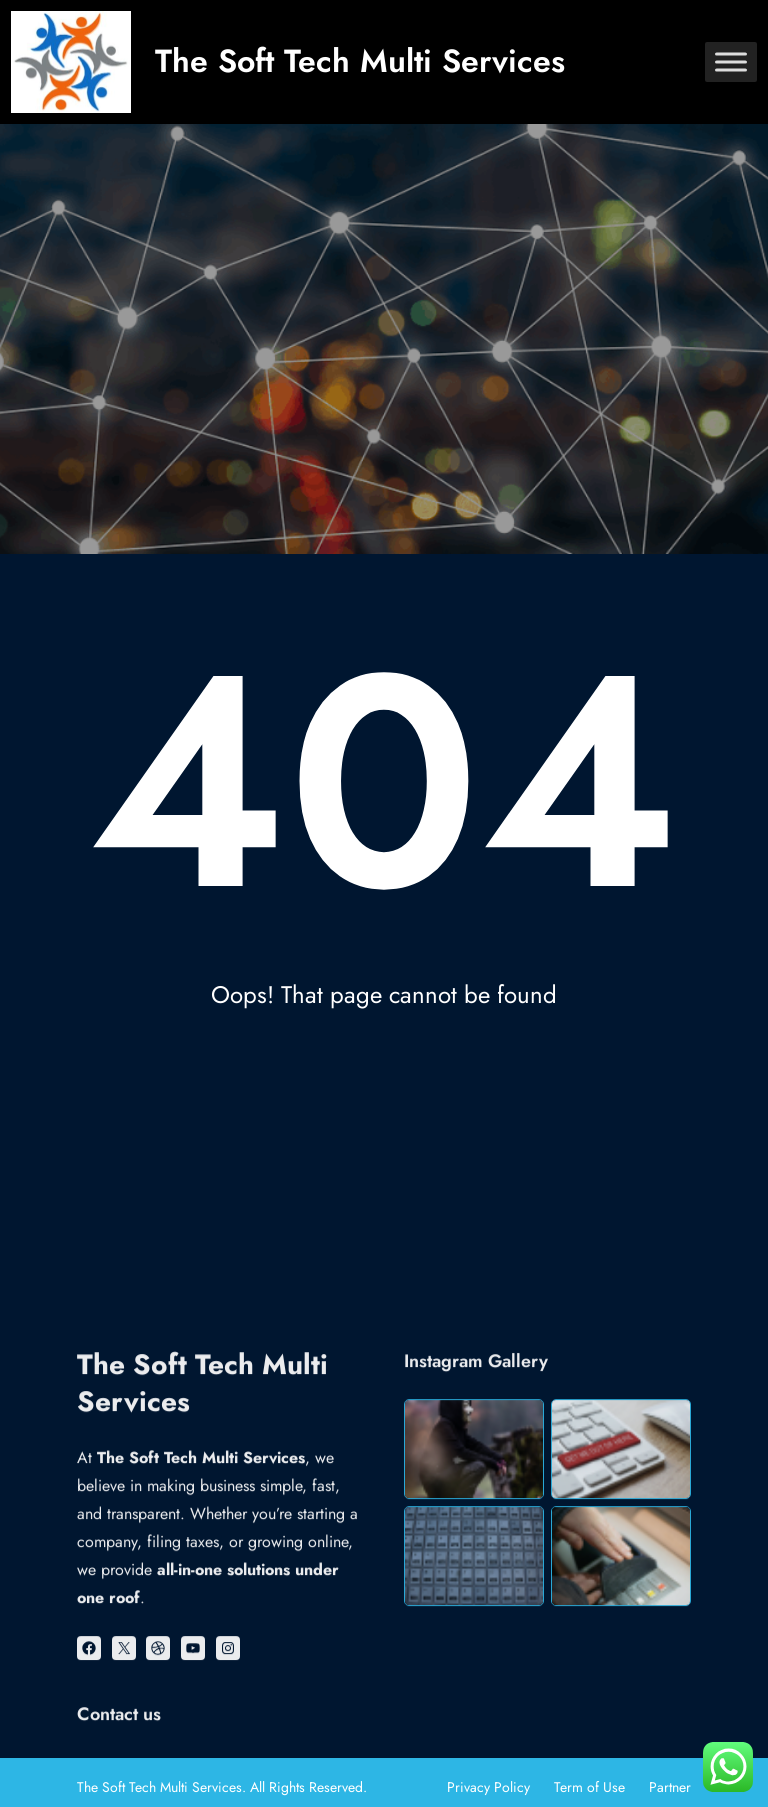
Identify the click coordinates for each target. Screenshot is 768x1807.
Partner (670, 1787)
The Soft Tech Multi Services (360, 61)
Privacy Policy (488, 1787)
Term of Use (589, 1787)
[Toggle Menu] (731, 61)
